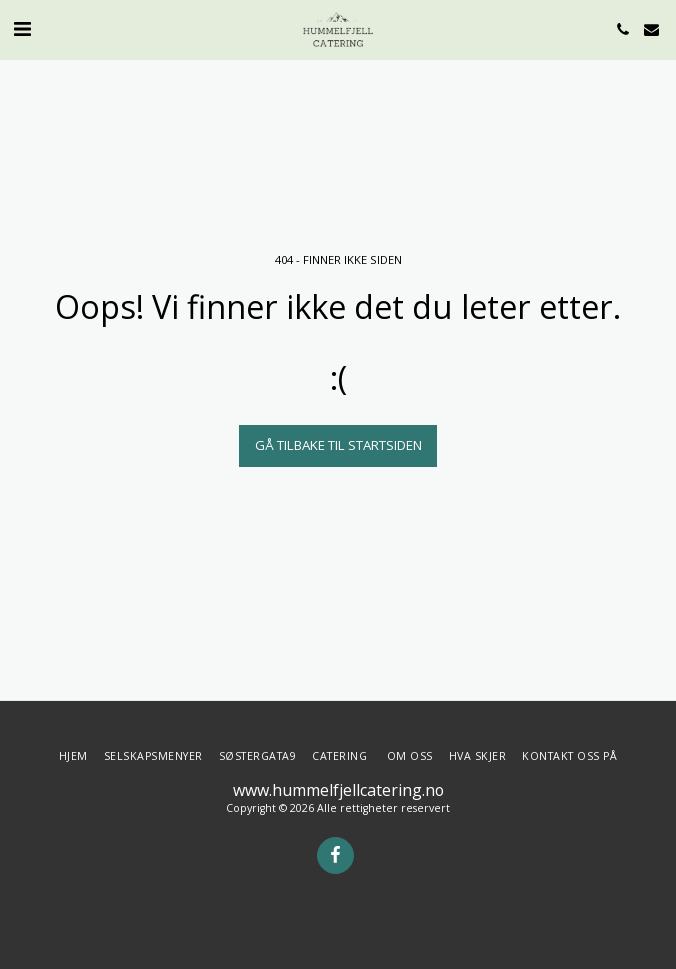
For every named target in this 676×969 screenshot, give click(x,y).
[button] (22, 28)
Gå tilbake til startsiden (338, 445)
